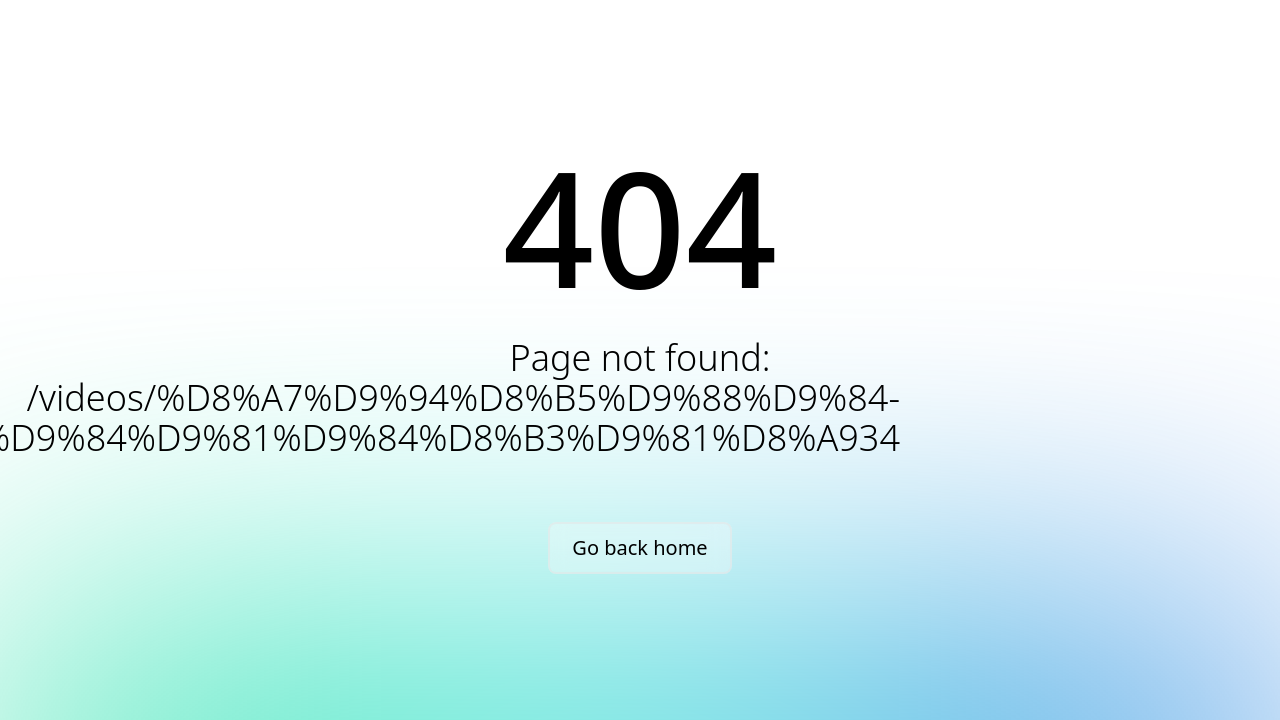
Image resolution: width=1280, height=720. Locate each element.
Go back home (639, 547)
